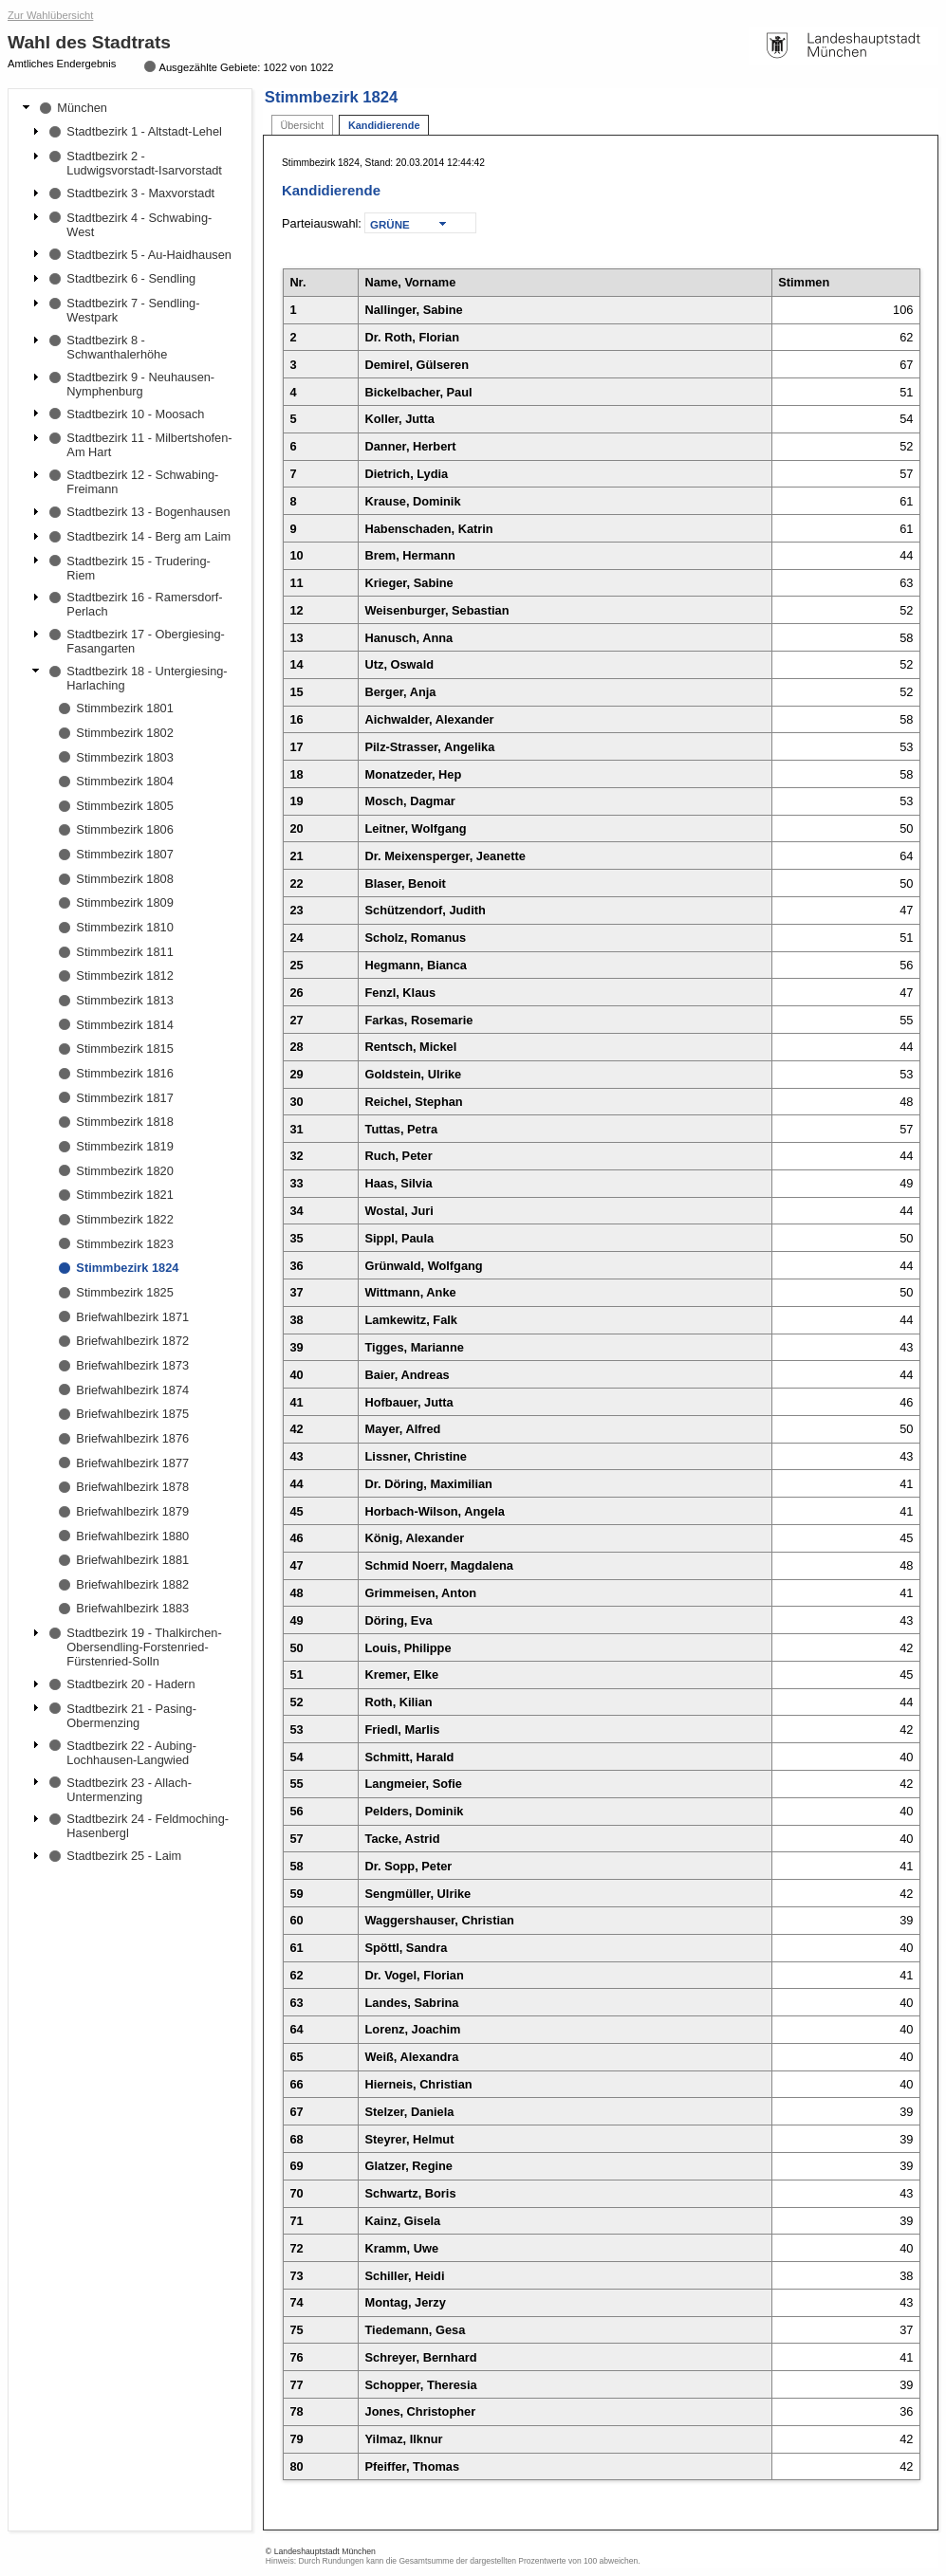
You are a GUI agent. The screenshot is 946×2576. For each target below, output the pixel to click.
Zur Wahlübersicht (50, 15)
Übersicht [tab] (302, 125)
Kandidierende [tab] (384, 125)
